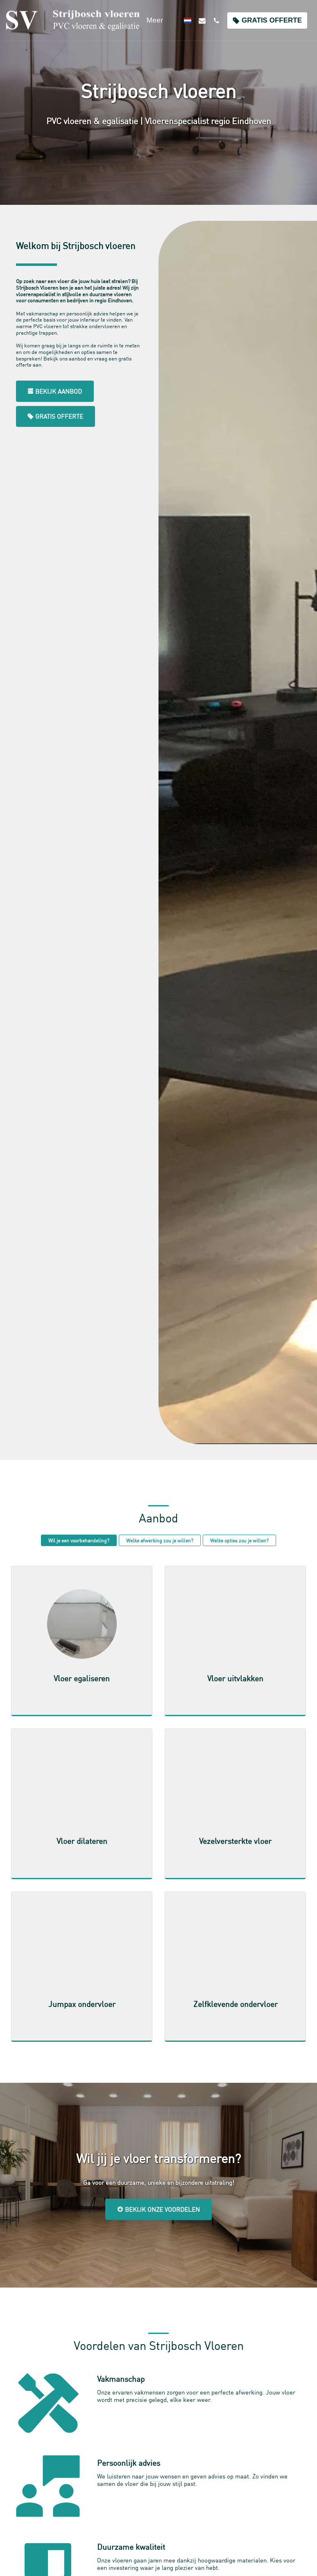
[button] (202, 20)
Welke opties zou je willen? (239, 1540)
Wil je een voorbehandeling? (78, 1540)
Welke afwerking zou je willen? (159, 1540)
